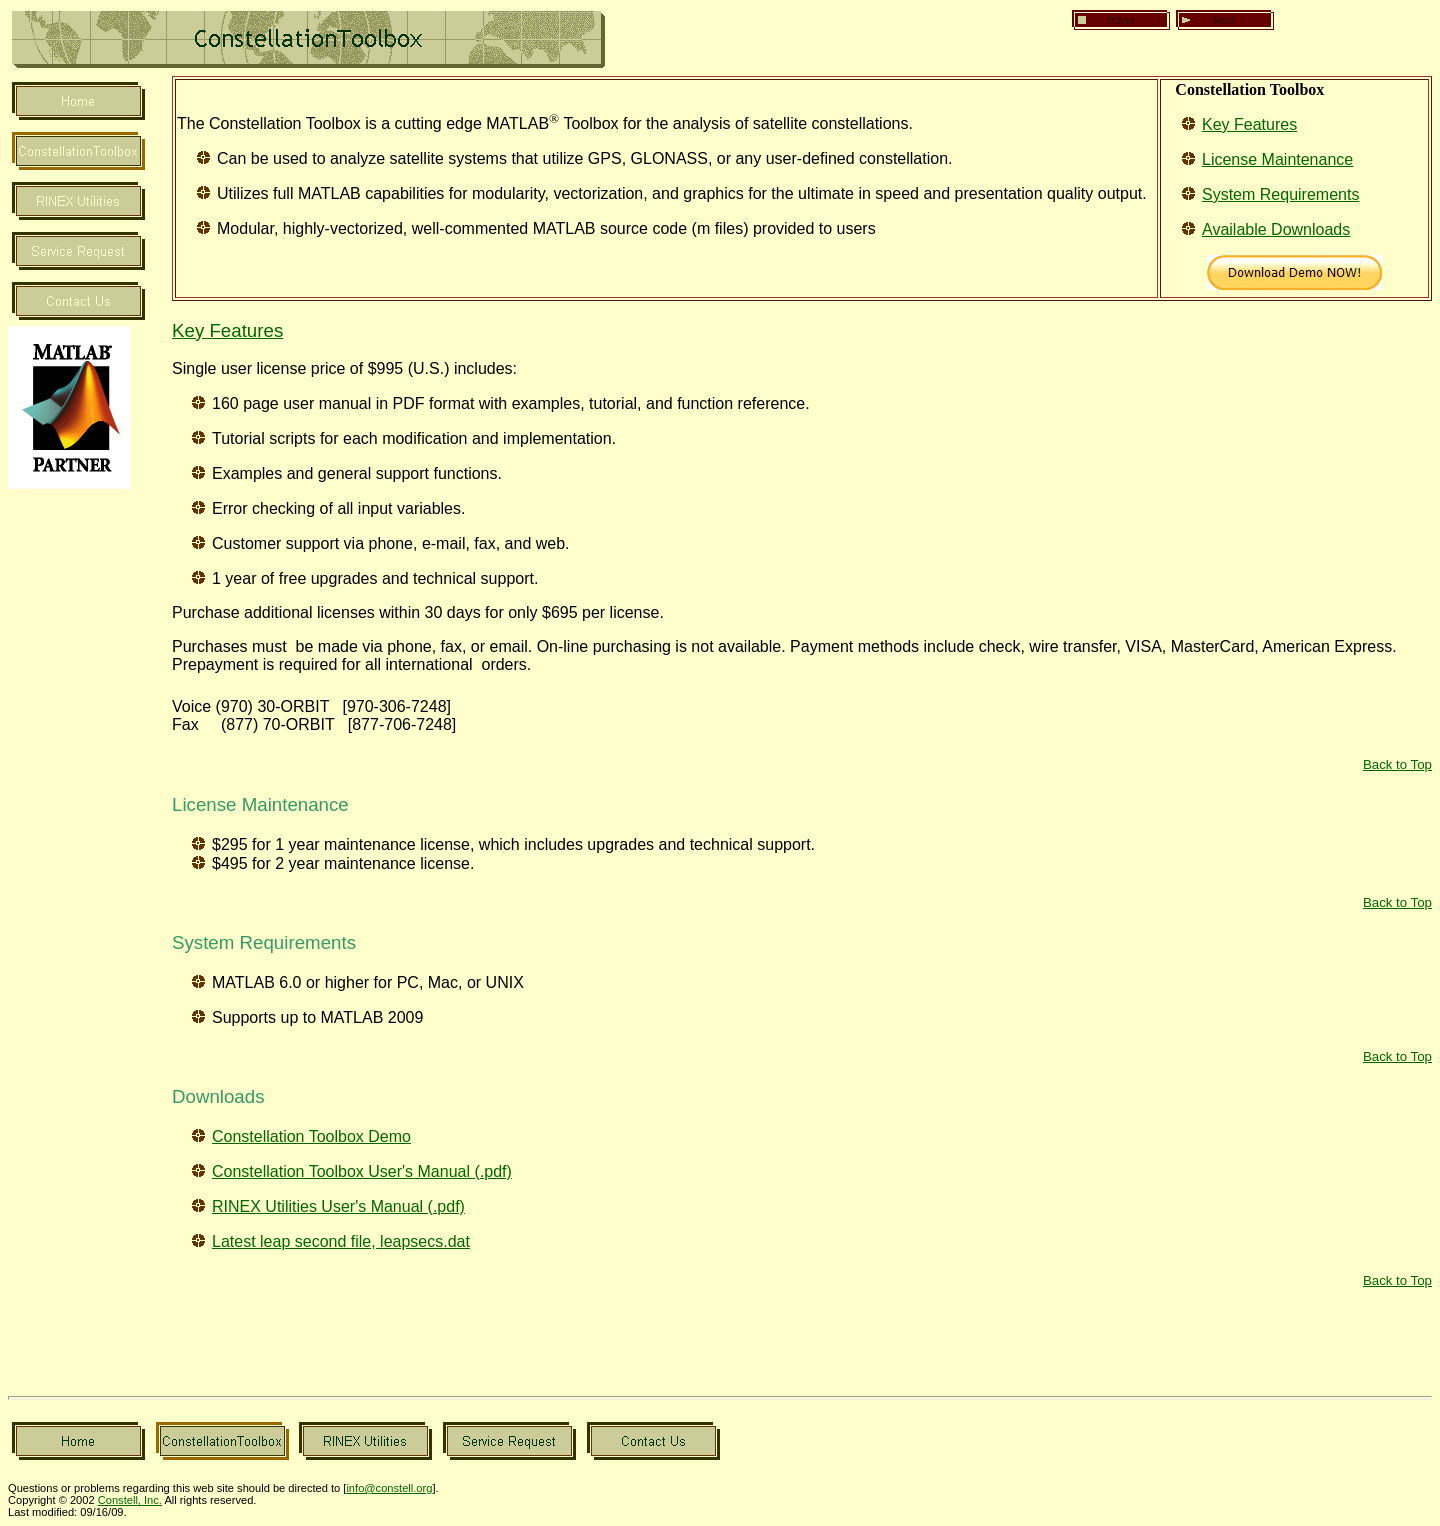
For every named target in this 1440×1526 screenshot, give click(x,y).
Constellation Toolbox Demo (311, 1136)
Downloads (218, 1096)
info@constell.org (389, 1488)
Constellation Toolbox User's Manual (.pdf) (362, 1171)
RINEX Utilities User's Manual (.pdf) (338, 1206)
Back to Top (1397, 764)
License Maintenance (1277, 159)
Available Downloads (1276, 229)
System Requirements (1280, 194)
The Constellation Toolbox (269, 123)
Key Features (1249, 124)
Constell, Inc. (130, 1500)
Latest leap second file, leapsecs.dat (341, 1241)
